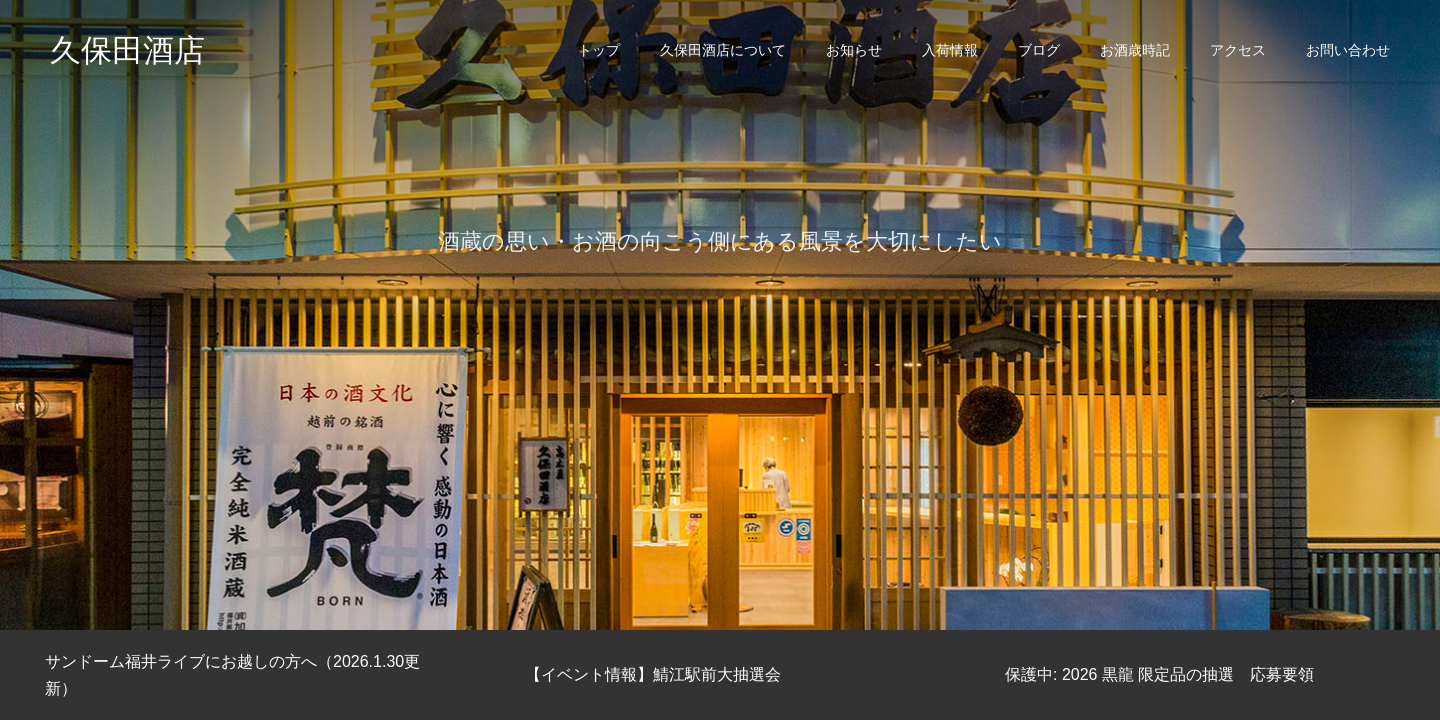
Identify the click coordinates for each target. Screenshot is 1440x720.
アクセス (1238, 50)
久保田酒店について (723, 50)
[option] (720, 315)
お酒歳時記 (1135, 50)
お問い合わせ (1348, 50)
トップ (599, 50)
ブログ (1039, 50)
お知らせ (854, 50)
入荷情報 (950, 50)
